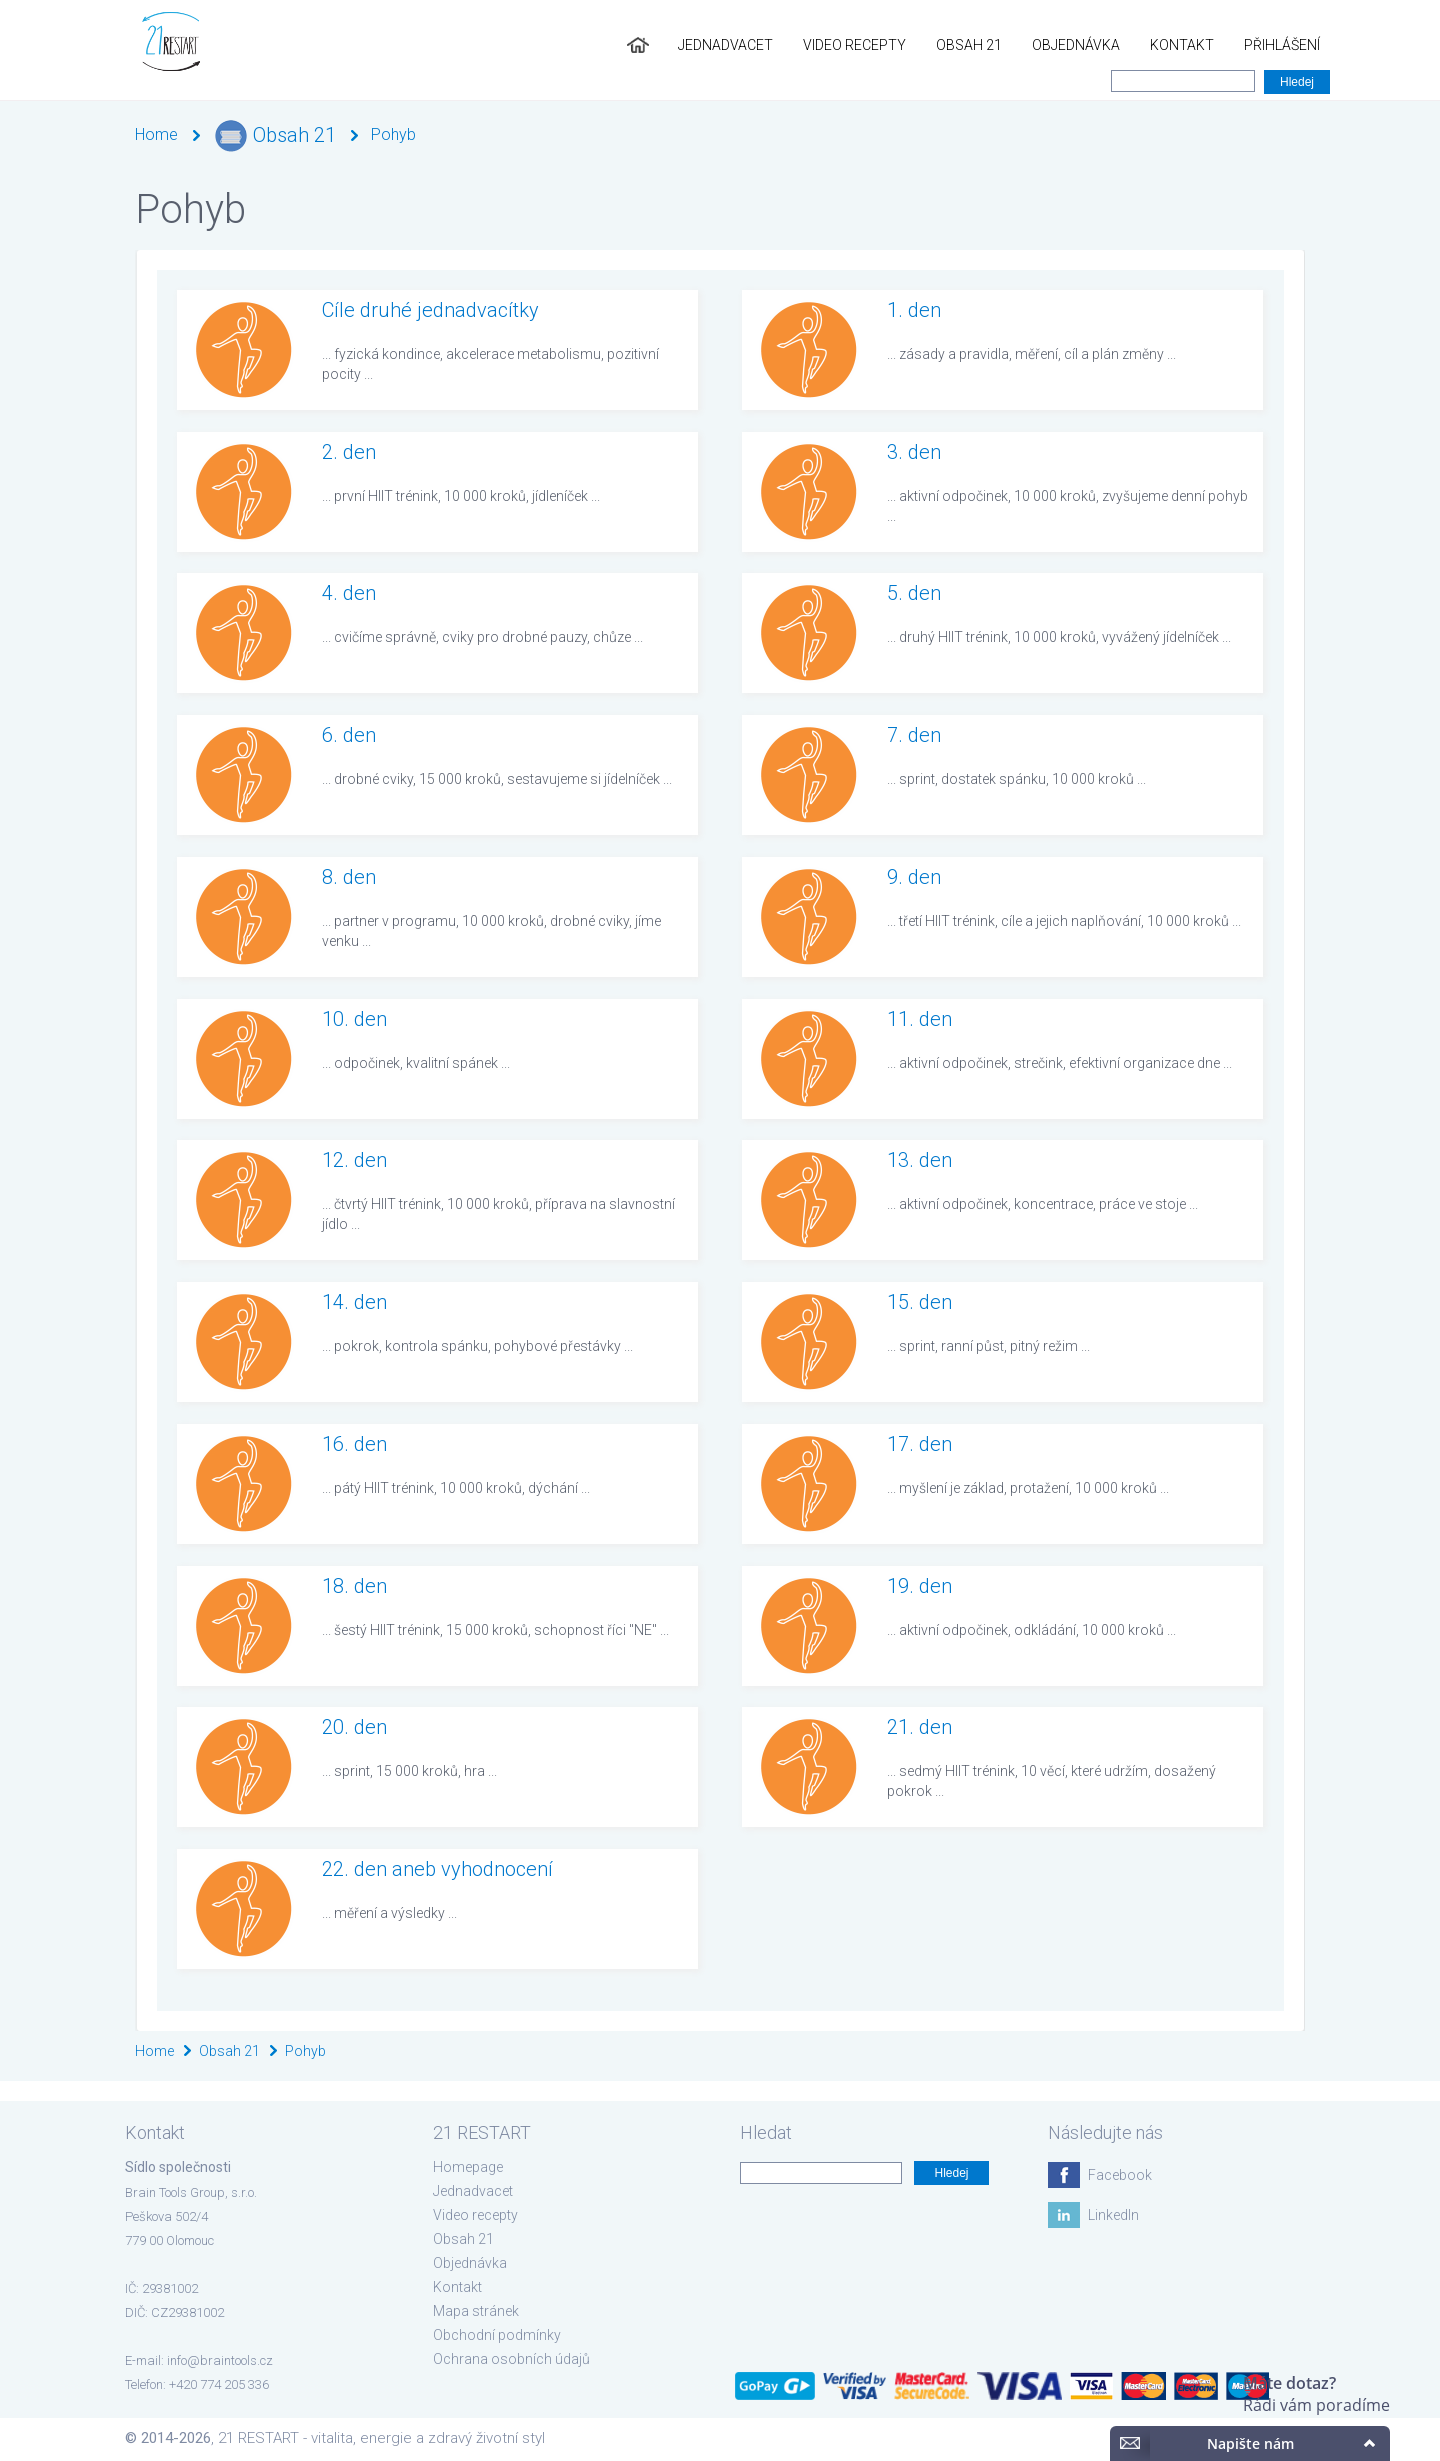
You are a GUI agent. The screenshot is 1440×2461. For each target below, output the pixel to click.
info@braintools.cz (220, 2360)
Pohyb (393, 134)
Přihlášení (1282, 45)
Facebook (1120, 2175)
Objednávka (1076, 45)
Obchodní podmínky (497, 2335)
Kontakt (1182, 45)
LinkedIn (1113, 2215)
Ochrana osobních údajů (511, 2359)
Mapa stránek (476, 2311)
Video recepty (854, 45)
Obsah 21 (969, 45)
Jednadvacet (725, 45)
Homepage (468, 2167)
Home (156, 134)
